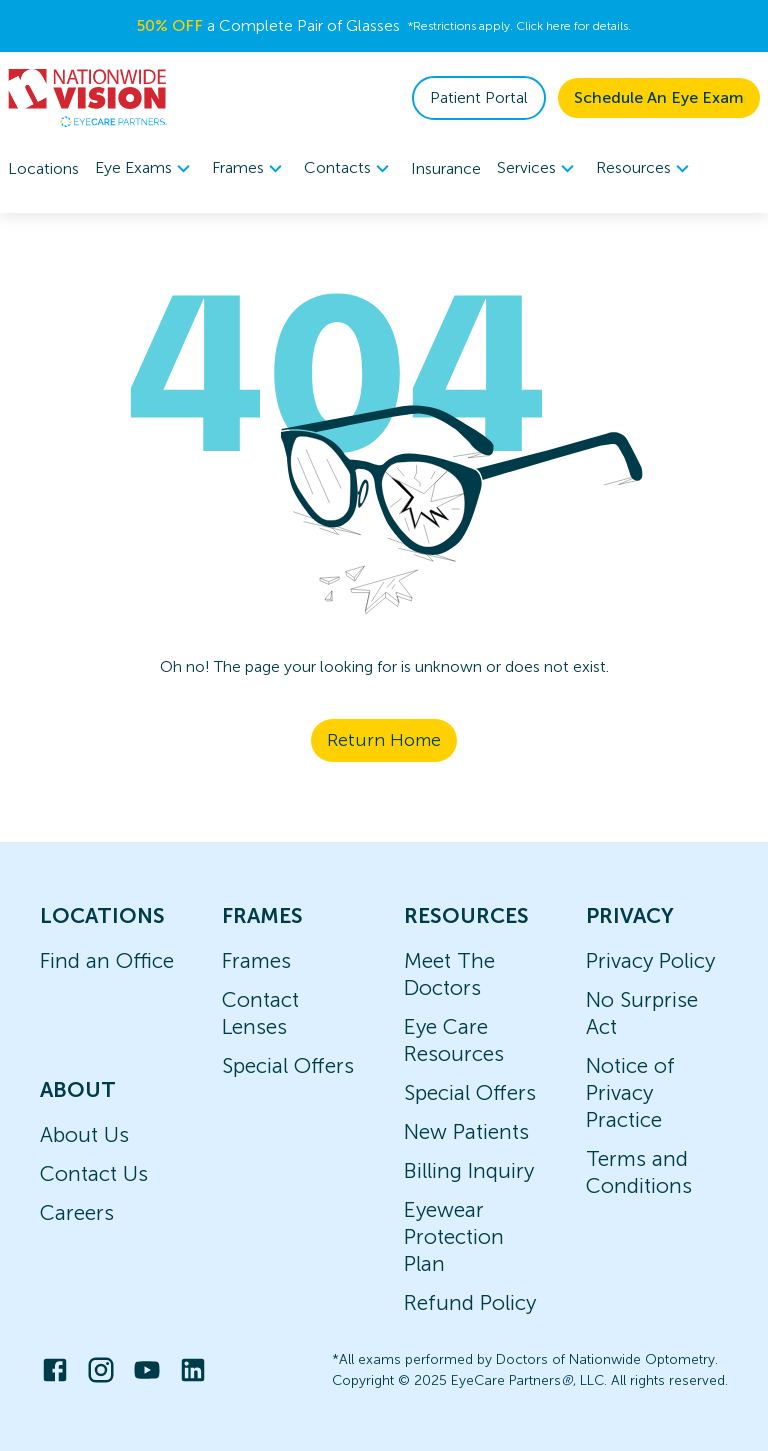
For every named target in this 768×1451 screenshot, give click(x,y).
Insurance (446, 168)
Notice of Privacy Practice (630, 1092)
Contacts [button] (349, 169)
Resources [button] (645, 169)
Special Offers (288, 1065)
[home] (88, 98)
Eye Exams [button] (145, 169)
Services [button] (538, 169)
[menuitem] (145, 168)
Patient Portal (479, 97)
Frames (256, 960)
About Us (84, 1134)
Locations (43, 168)
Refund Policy (470, 1302)
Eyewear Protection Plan (454, 1236)
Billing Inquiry (469, 1170)
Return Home (384, 740)
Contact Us (94, 1173)
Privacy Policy (650, 960)
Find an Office (107, 960)
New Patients (466, 1131)
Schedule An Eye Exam (659, 97)
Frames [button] (250, 169)
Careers (77, 1212)
